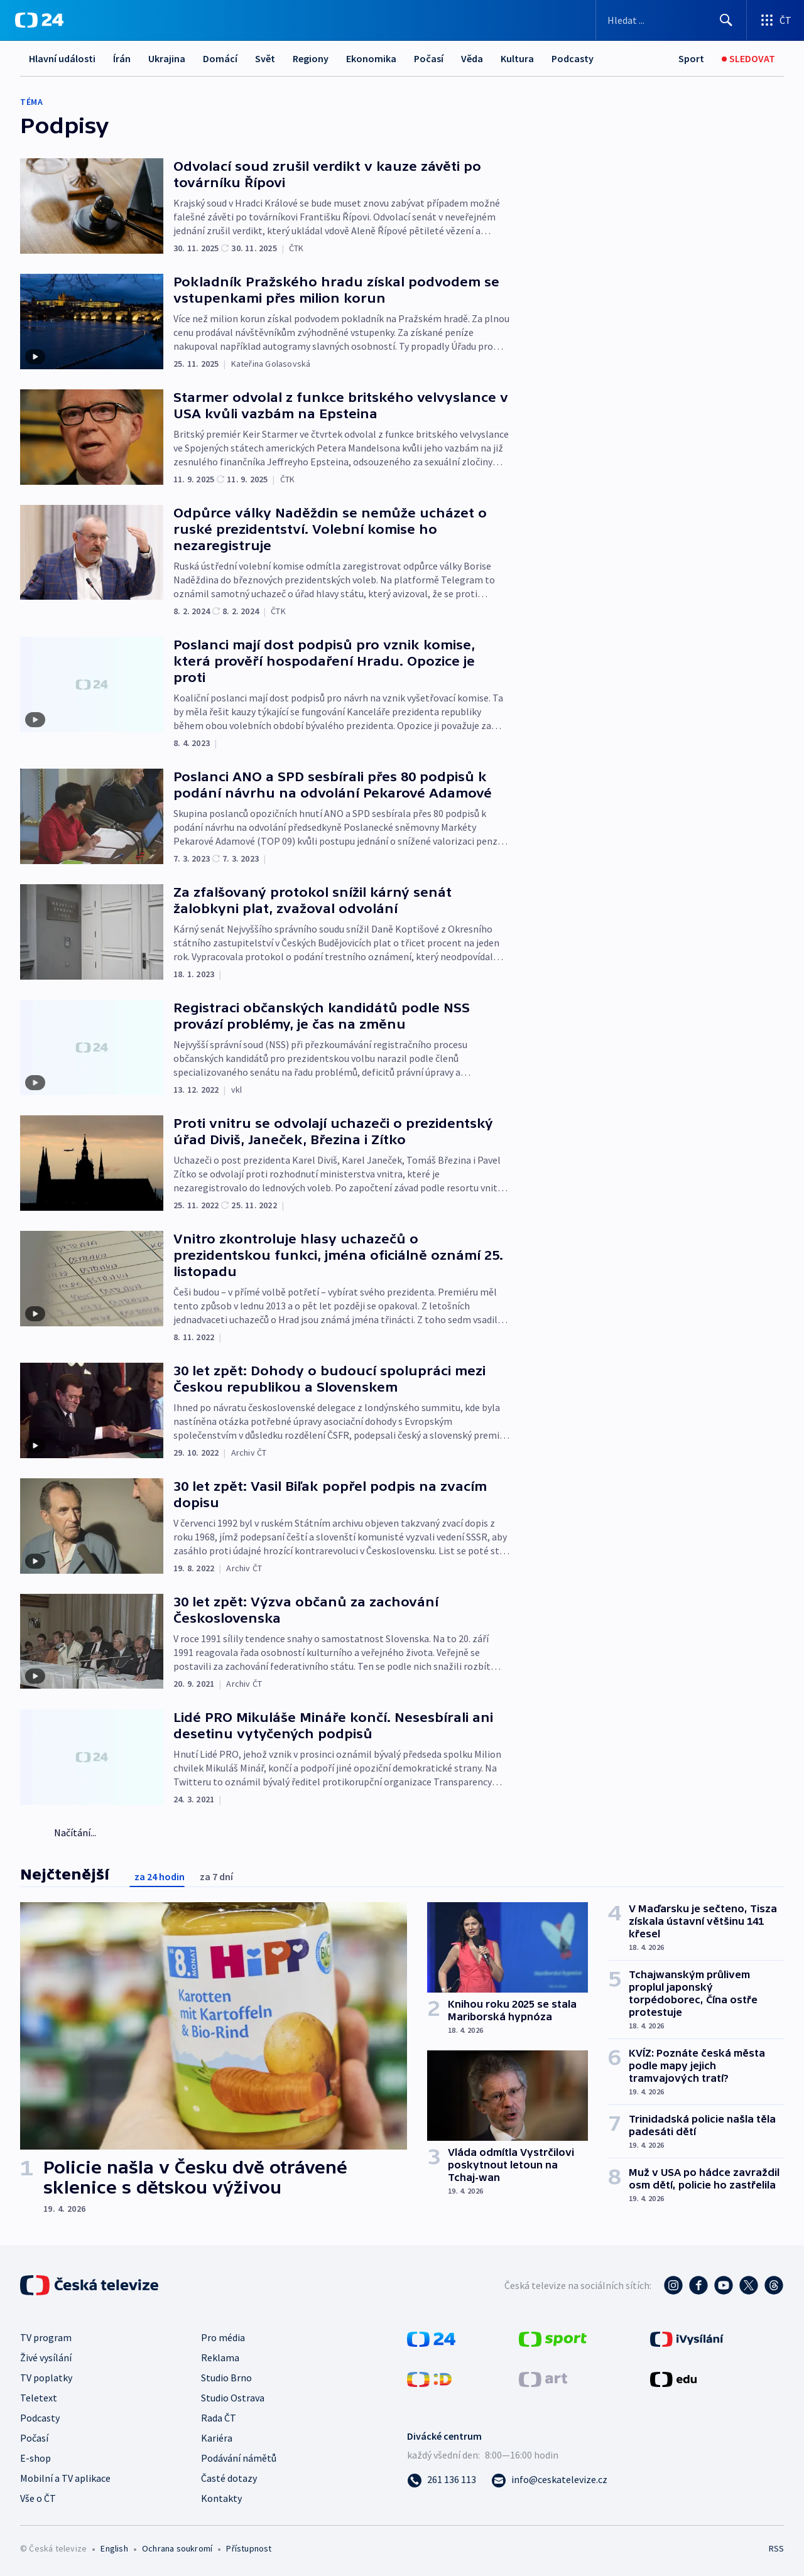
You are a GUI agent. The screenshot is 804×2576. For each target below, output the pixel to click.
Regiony (311, 58)
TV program (46, 2337)
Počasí (428, 58)
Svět (265, 58)
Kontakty (221, 2498)
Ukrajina (166, 58)
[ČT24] (39, 20)
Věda (472, 58)
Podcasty (572, 58)
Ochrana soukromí (177, 2548)
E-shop (35, 2458)
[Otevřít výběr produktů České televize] (775, 20)
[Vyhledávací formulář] (671, 20)
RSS (776, 2548)
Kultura (517, 58)
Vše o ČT (38, 2498)
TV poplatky (46, 2377)
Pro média (223, 2337)
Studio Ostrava (232, 2397)
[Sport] (691, 59)
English (114, 2548)
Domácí (220, 58)
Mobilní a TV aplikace (65, 2478)
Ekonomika (371, 58)
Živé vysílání (46, 2357)
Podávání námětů (238, 2458)
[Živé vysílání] (748, 59)
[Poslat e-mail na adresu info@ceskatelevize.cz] (549, 2479)
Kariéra (216, 2438)
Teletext (38, 2397)
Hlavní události (62, 58)
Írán (122, 58)
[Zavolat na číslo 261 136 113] (441, 2479)
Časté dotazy (229, 2478)
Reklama (220, 2357)
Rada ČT (218, 2417)
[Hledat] (726, 20)
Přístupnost (248, 2548)
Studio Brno (226, 2377)
